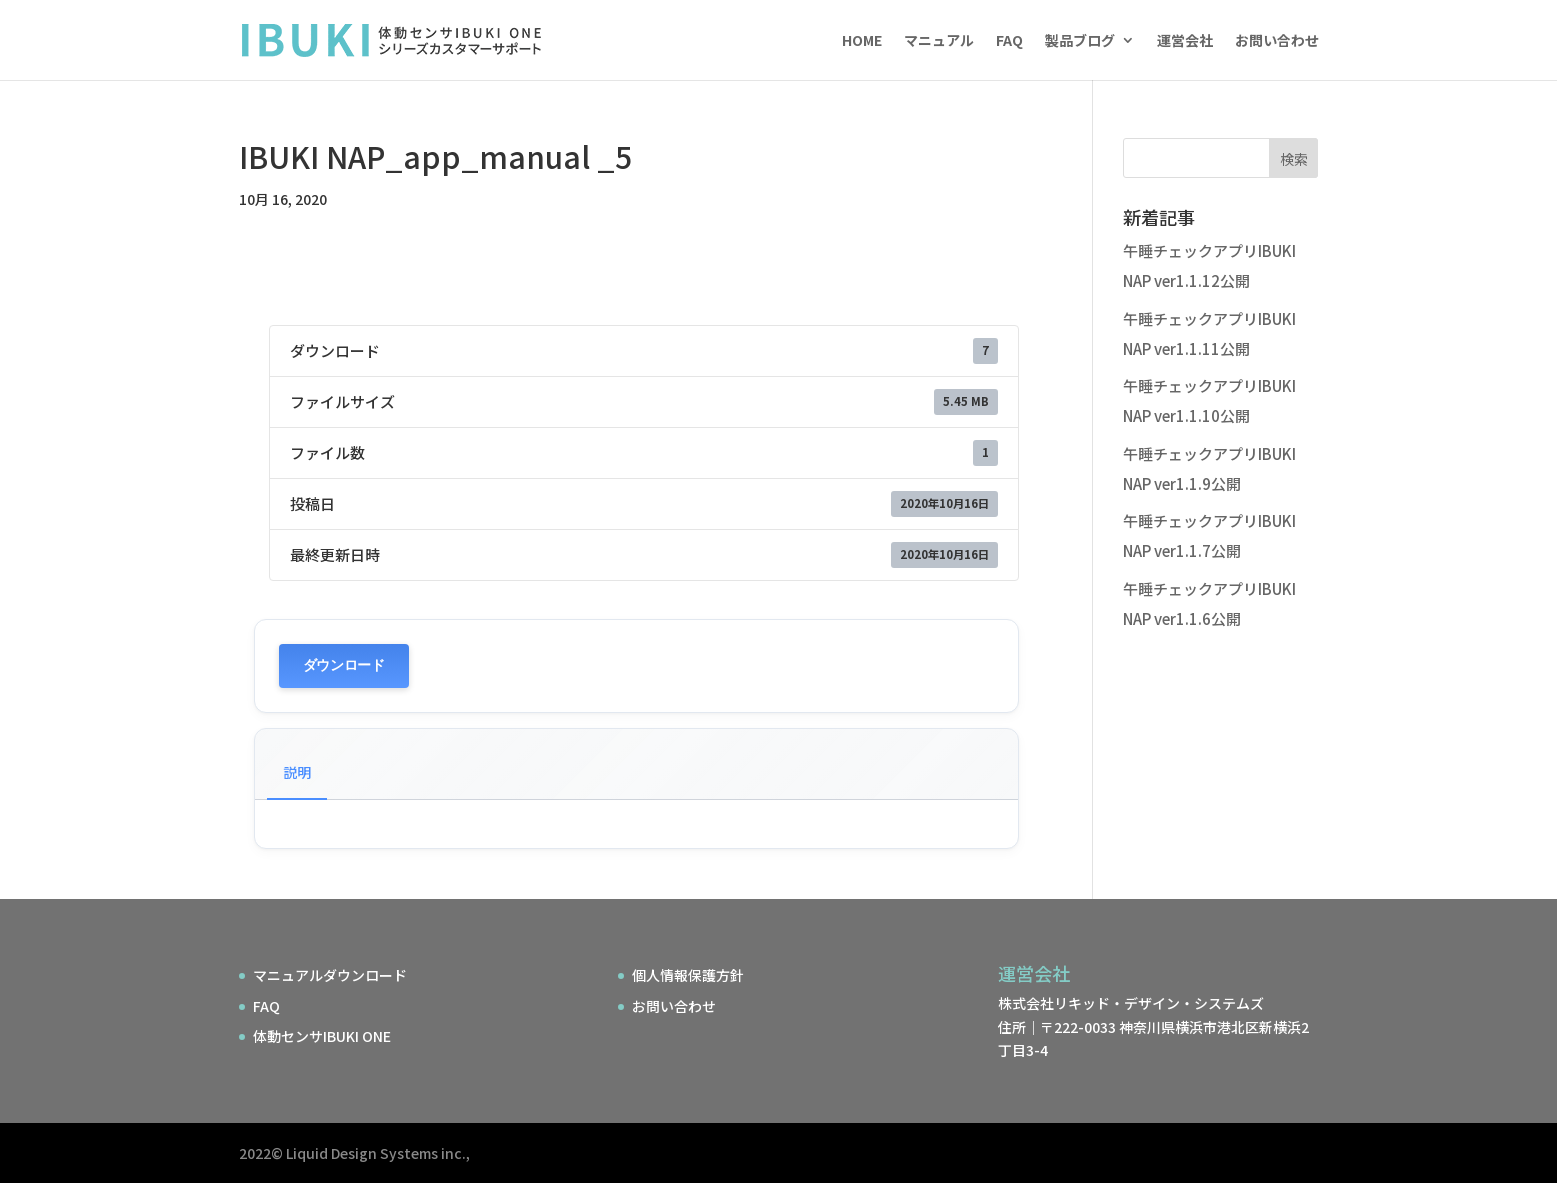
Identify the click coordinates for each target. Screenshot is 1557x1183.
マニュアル (939, 41)
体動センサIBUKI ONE (322, 1036)
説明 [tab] (297, 772)
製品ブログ (1080, 41)
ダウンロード (344, 665)
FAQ (1009, 41)
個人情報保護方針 (688, 975)
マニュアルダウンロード (330, 975)
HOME (862, 41)
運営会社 (1185, 41)
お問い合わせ (1277, 41)
